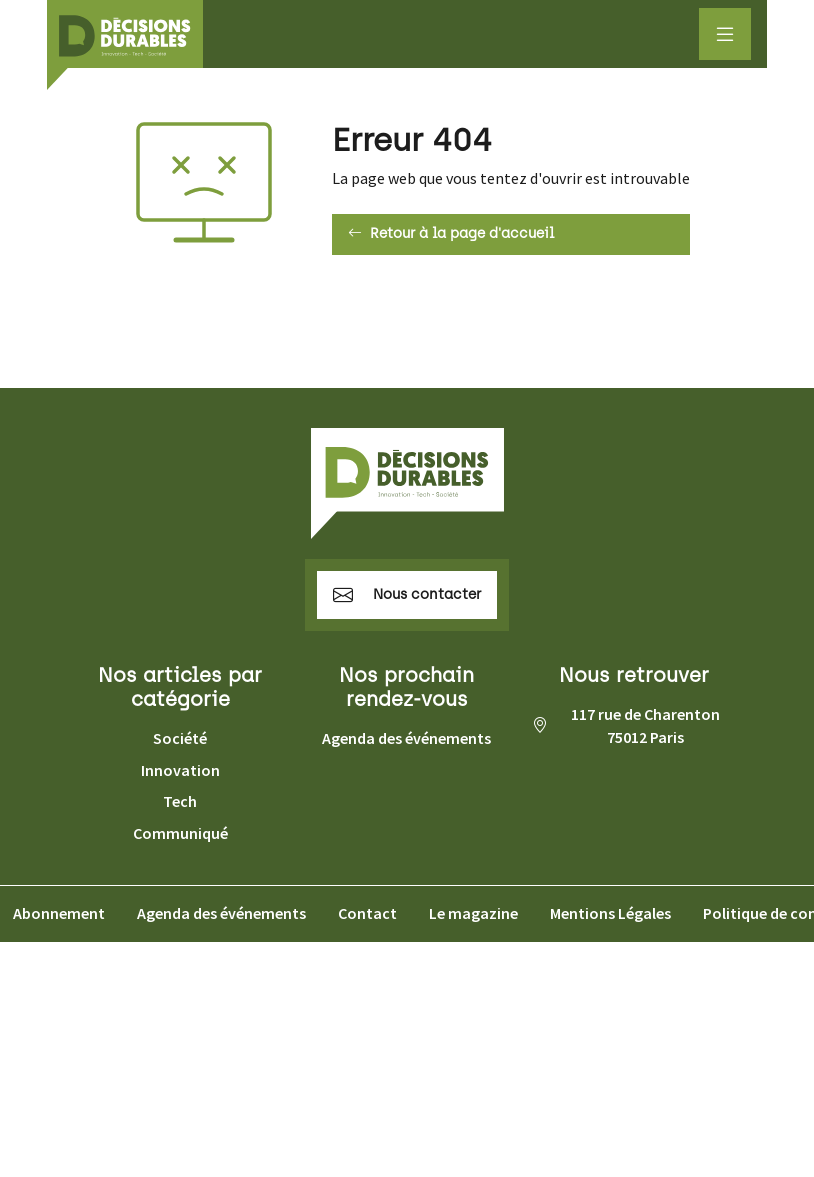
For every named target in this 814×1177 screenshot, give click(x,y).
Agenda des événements (406, 738)
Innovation (180, 770)
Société (180, 738)
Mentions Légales (610, 913)
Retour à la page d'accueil (451, 234)
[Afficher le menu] (725, 34)
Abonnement (59, 913)
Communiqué (180, 833)
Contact (367, 913)
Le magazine (473, 913)
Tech (180, 801)
